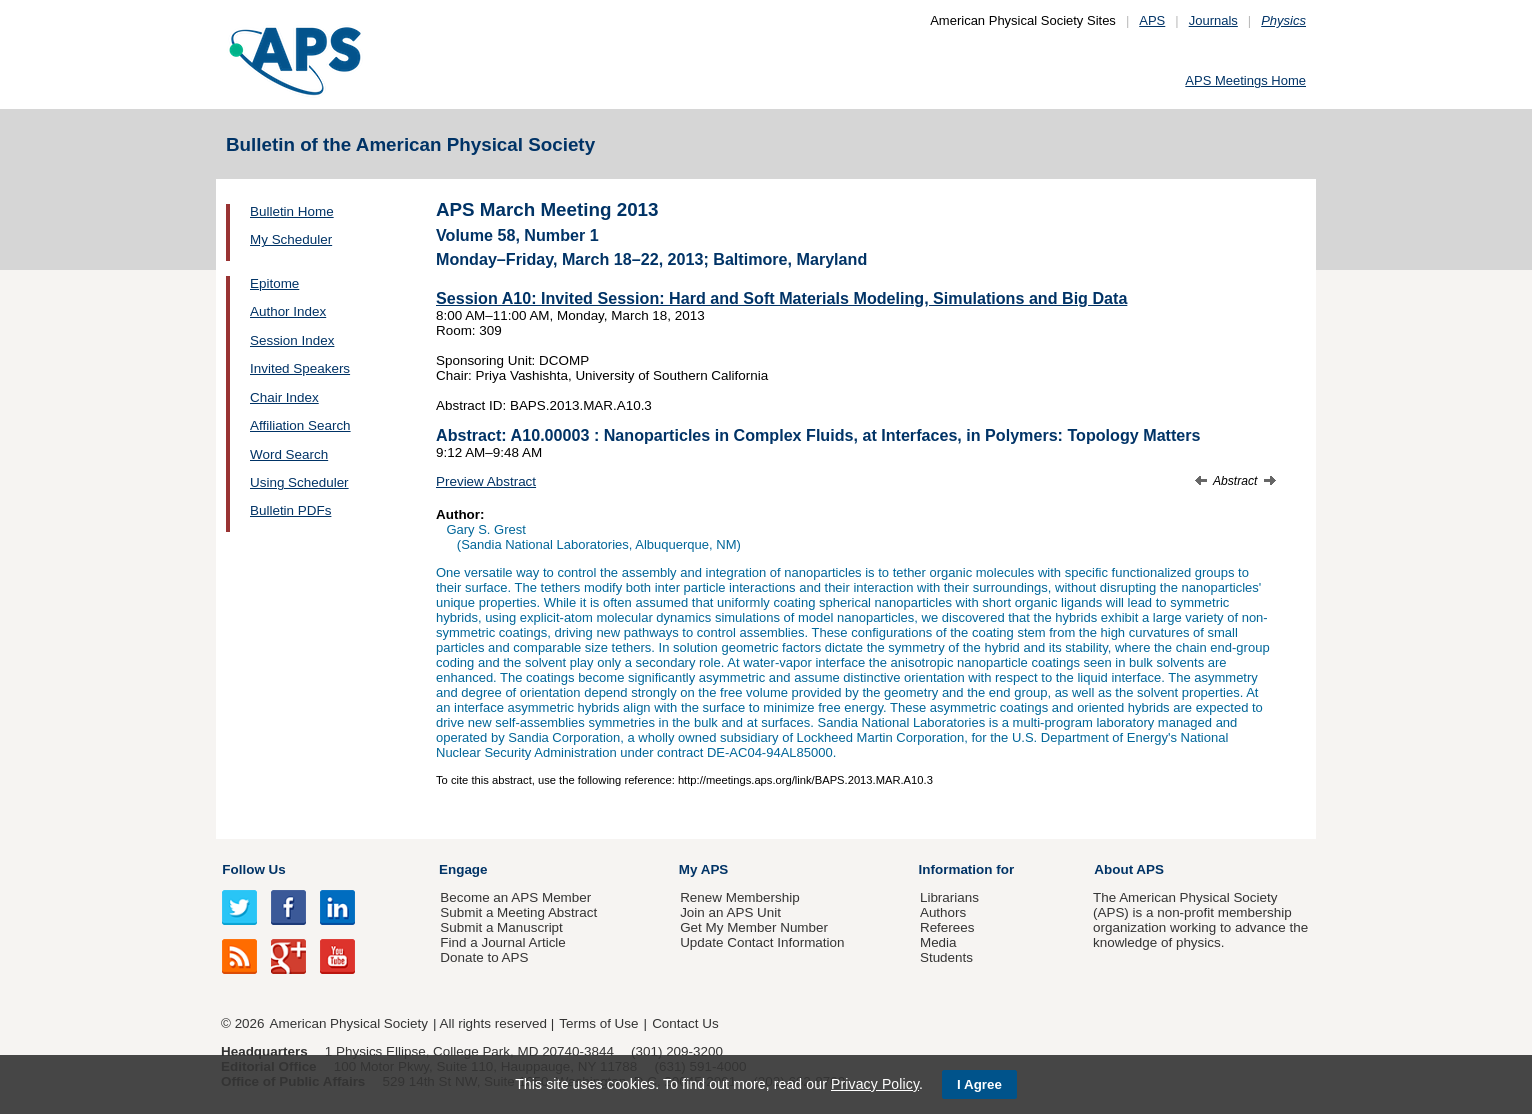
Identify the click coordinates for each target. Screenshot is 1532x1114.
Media (938, 942)
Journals (1213, 20)
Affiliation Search (300, 425)
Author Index (288, 311)
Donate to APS (484, 957)
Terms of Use (598, 1023)
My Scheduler (291, 239)
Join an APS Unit (730, 912)
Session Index (292, 340)
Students (946, 957)
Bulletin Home (292, 211)
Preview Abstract (486, 481)
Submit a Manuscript (501, 927)
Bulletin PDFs (290, 510)
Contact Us (685, 1023)
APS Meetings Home (1245, 80)
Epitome (274, 283)
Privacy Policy (875, 1084)
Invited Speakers (300, 368)
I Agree (979, 1084)
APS (1152, 20)
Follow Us (253, 869)
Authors (943, 912)
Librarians (949, 897)
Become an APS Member (515, 897)
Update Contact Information (762, 942)
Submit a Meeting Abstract (518, 912)
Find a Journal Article (502, 942)
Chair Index (284, 397)
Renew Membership (740, 897)
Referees (947, 927)
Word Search (289, 454)
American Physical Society (349, 1023)
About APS (1129, 869)
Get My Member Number (754, 927)
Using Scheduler (299, 482)
